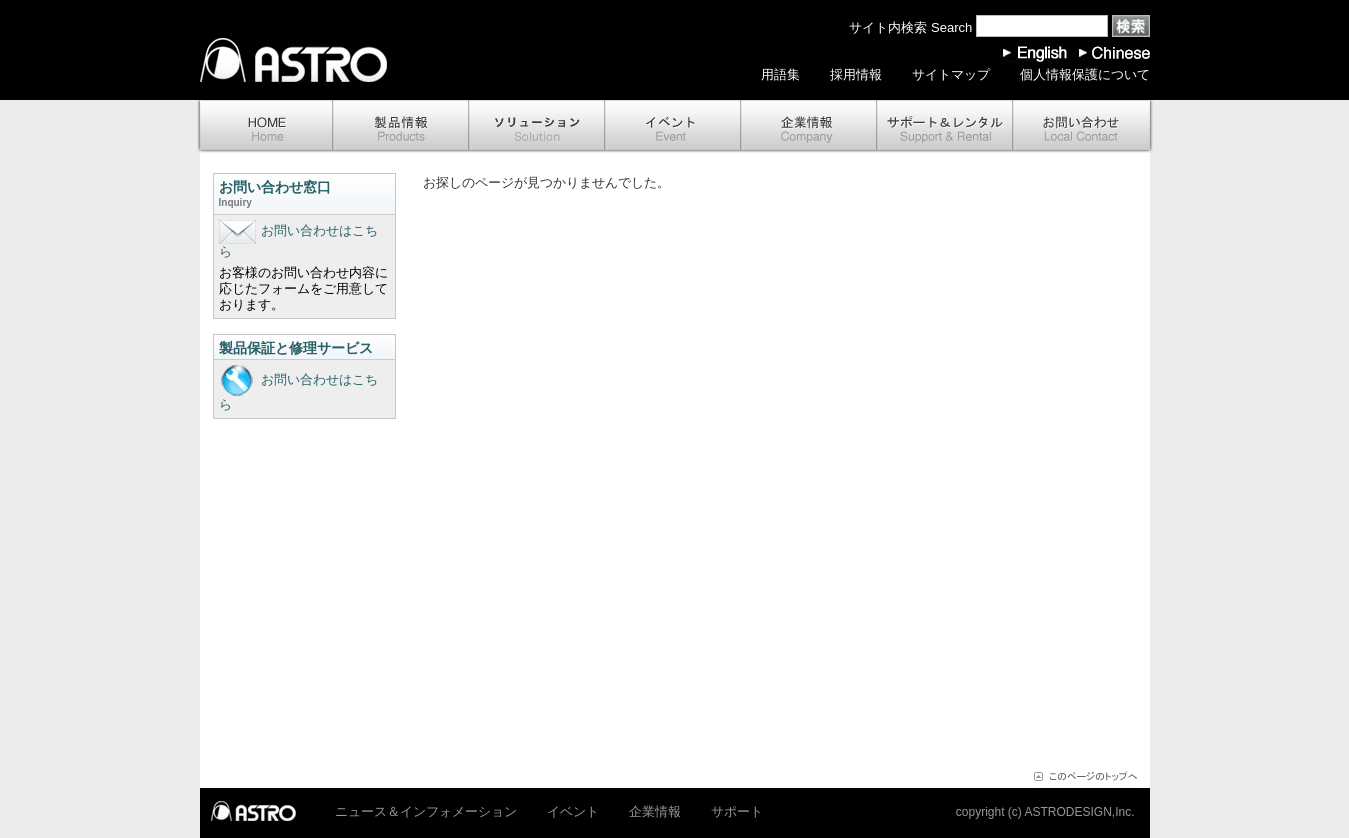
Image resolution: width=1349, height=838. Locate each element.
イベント (673, 126)
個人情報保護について (1085, 74)
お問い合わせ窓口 (304, 195)
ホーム (265, 126)
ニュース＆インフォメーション (426, 811)
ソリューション (537, 126)
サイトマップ (951, 74)
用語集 (780, 74)
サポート (945, 126)
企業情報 (809, 126)
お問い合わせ (1083, 126)
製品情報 (401, 126)
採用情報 (856, 74)
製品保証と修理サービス (296, 348)
